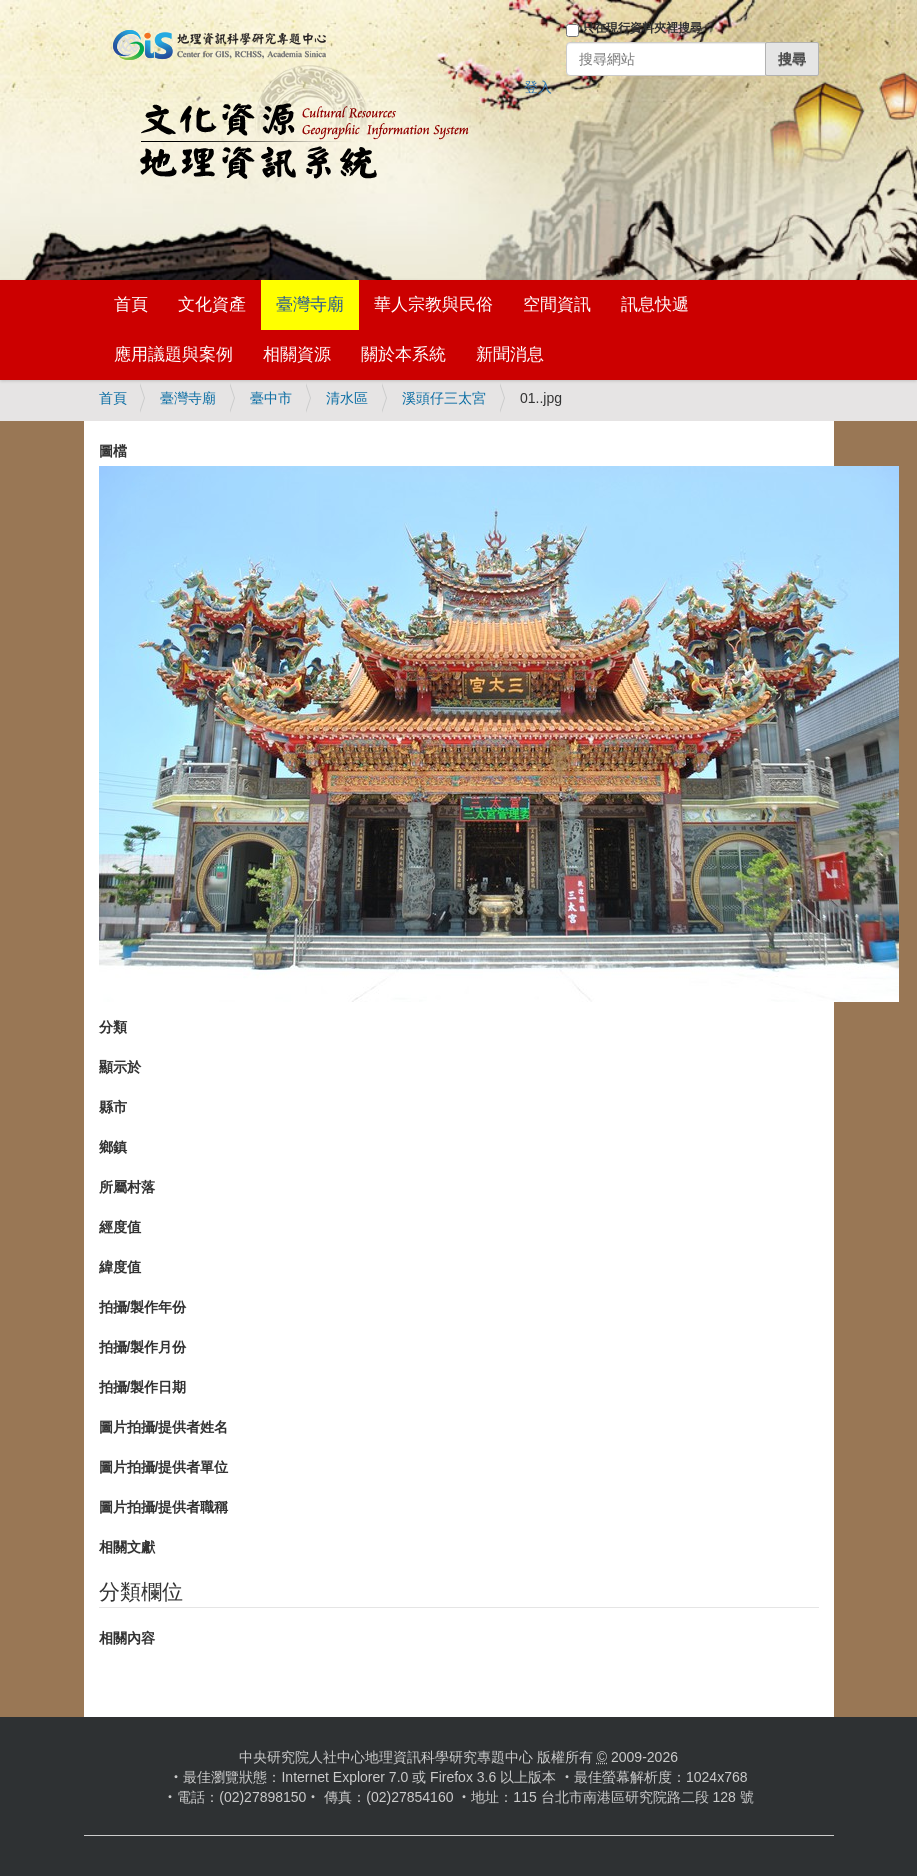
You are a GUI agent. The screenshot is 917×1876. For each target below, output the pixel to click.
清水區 (347, 398)
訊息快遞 (655, 304)
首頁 (131, 304)
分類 (113, 1027)
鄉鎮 (113, 1147)
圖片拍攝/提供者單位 (164, 1467)
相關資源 (297, 354)
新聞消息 (510, 354)
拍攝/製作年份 (143, 1307)
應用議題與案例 (173, 354)
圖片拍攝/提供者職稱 (164, 1507)
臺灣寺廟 (310, 304)
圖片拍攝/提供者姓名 (164, 1427)
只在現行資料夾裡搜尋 (642, 28)
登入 (538, 87)
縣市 (113, 1107)
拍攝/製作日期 (143, 1387)
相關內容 (127, 1638)
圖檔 (113, 451)
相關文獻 (127, 1547)
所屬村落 (127, 1187)
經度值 (120, 1227)
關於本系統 (403, 354)
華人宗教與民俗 (433, 304)
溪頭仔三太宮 (444, 398)
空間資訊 (557, 304)
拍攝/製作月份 (143, 1347)
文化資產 (212, 304)
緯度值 (120, 1267)
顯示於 (120, 1067)
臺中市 (271, 398)
